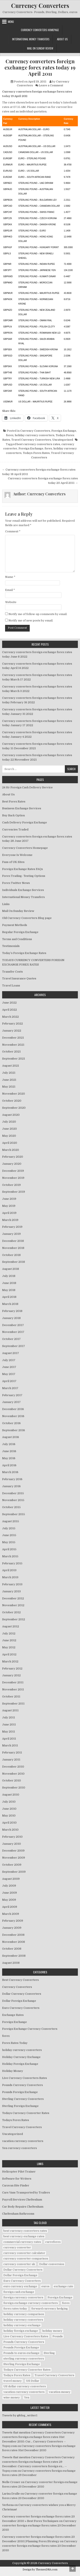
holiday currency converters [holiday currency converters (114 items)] (23, 2319)
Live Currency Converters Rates (24, 2078)
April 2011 (9, 1738)
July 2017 (8, 1360)
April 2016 (9, 1465)
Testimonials (11, 946)
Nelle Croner (11, 2482)
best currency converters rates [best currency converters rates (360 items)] (25, 2230)
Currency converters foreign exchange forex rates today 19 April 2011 (40, 67)
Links (6, 904)
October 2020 (11, 1100)
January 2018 (11, 1318)
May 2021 (8, 1086)
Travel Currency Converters (31, 439)
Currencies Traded (15, 829)
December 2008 (13, 1934)
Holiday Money (12, 2071)
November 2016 (13, 1416)
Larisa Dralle (11, 2493)
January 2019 (11, 1233)
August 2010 (10, 1794)
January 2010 (11, 1843)
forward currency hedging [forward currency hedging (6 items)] (49, 2308)
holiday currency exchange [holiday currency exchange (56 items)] (22, 2325)
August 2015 (10, 1521)
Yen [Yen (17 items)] (26, 2397)
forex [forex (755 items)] (66, 2303)
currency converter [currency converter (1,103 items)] (17, 2247)
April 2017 (9, 1381)
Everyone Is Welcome (17, 855)
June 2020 (9, 1128)
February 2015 (12, 1563)
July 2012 (8, 1633)
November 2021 (13, 1044)
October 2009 (11, 1864)
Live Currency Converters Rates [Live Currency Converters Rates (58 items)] (25, 2336)
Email (10, 590)
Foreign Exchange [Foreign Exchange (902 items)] (60, 2297)
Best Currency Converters (20, 1979)
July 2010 (9, 1801)
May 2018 (8, 1290)
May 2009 (9, 1899)
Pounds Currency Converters (22, 2085)
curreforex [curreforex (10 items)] (53, 2241)
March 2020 (10, 1149)
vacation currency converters (22, 2141)
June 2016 (9, 1451)
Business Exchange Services (21, 808)
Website (10, 602)
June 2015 (9, 1535)
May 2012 (8, 1647)
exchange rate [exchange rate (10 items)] (63, 2286)
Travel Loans (11, 985)
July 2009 (9, 1885)
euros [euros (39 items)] (45, 2286)
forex (9, 435)
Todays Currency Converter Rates (25, 2113)
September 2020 (14, 1107)
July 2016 (8, 1444)
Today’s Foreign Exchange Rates (24, 953)
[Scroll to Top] (72, 2568)
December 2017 (13, 1325)
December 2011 (12, 1682)
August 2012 (10, 1626)
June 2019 (9, 1198)
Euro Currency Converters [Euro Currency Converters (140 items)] (22, 2280)
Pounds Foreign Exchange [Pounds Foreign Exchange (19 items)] (21, 2347)
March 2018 (10, 1304)
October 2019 (11, 1184)
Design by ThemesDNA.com (40, 2569)
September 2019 (13, 1191)
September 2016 (13, 1430)
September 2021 (13, 1058)
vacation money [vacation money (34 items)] (59, 2391)
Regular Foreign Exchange (20, 932)
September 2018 (13, 1261)
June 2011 (9, 1724)
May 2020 (9, 1135)
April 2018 (9, 1296)
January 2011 (11, 1759)
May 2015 (8, 1542)
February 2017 (12, 1395)
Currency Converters (40, 5)
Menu (11, 21)
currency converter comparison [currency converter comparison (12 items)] (25, 2258)
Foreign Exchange (63, 430)
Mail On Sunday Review (40, 48)
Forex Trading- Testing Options (23, 875)
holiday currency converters (34, 435)
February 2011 (12, 1752)
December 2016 (13, 1409)
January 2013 (11, 1591)
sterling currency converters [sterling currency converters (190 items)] (23, 2358)
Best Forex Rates (13, 801)
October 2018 (11, 1255)
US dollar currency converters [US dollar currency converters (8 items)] (24, 2386)
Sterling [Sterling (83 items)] (49, 2353)
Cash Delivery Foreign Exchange (24, 822)
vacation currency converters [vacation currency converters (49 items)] (24, 2391)
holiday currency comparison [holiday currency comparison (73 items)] (23, 2314)
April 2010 (9, 1822)
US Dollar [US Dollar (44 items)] (32, 2380)
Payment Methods (14, 925)
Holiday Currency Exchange (21, 2057)
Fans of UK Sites (13, 862)
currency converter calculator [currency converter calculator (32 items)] (24, 2253)
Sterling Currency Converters (23, 2099)
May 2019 (8, 1205)
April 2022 (9, 1009)
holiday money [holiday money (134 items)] (52, 2330)
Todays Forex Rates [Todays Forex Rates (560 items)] (16, 2375)
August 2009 (11, 1878)
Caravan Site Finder (15, 2185)
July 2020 (9, 1121)
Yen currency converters (19, 2148)
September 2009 (14, 1871)
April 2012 (9, 1654)
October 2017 (11, 1339)
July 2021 (8, 1072)
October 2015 (11, 1507)
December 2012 (13, 1598)
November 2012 (13, 1605)
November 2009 (13, 1857)
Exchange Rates (13, 2015)
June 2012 (9, 1640)
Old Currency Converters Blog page (27, 918)
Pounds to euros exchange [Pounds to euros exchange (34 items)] (21, 2353)
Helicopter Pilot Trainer (19, 2171)
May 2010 (9, 1815)
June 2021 (9, 1079)
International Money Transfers (30, 39)
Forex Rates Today (15, 2043)
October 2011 (11, 1696)
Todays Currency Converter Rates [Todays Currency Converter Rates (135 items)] (27, 2369)
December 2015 (13, 1493)
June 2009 (9, 1892)
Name (10, 576)
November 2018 (13, 1248)
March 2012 (10, 1661)
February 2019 (12, 1226)
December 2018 (13, 1240)
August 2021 (10, 1065)
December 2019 (13, 1170)
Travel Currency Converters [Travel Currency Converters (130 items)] (54, 2375)
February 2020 (12, 1156)
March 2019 (10, 1220)
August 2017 (10, 1353)
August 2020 (11, 1114)
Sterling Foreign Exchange (20, 2106)
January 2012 (11, 1675)
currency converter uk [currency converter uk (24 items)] (19, 2264)
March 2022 (10, 1016)
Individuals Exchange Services (23, 890)
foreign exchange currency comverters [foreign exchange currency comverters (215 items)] (30, 2303)
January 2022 (11, 1030)
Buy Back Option (13, 815)
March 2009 (10, 1913)
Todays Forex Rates (36, 453)
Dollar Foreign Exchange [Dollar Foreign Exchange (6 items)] (20, 2275)
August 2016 (10, 1437)
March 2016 (10, 1472)
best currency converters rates (38, 444)
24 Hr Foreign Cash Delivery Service (27, 787)
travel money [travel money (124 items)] (12, 2380)
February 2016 (12, 1479)
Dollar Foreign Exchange (19, 2000)
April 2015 (9, 1549)
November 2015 (13, 1500)
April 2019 (9, 1212)
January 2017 (11, 1402)
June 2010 (9, 1808)
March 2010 (10, 1829)
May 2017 (8, 1374)
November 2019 (13, 1177)
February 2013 (12, 1584)
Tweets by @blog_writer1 (19, 2415)
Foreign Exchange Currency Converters (29, 2028)
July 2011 (8, 1717)
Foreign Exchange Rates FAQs (22, 869)
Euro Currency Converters (20, 2007)
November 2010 (13, 1773)
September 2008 (14, 1955)
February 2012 (12, 1668)
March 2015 (10, 1556)
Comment (12, 531)
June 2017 (9, 1367)
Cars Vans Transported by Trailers (26, 2192)
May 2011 (8, 1731)
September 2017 (13, 1346)
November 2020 (13, 1093)
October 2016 (11, 1423)
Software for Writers (16, 2178)
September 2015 (13, 1514)
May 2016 (8, 1458)
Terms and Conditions (17, 939)
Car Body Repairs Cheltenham (22, 2206)
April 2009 (9, 1906)
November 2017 (13, 1332)
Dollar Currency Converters (21, 1993)
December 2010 (13, 1766)
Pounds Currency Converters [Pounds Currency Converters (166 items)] (23, 2341)
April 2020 (9, 1142)
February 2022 (12, 1023)
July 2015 (8, 1528)
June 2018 (9, 1283)
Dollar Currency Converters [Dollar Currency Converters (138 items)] (22, 2269)
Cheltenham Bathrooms (18, 2213)
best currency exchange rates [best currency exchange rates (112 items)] (23, 2236)
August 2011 (10, 1710)
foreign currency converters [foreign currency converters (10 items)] (23, 2297)
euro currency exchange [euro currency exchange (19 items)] (20, 2286)
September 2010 (13, 1787)
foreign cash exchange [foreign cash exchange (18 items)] (18, 2291)
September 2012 (13, 1619)
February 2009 (12, 1920)
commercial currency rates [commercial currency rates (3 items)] (22, 2241)
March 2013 (10, 1577)
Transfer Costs (12, 971)
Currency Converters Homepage (40, 30)
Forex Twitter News (16, 883)
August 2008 (11, 1962)
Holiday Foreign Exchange (20, 2063)
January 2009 (11, 1927)
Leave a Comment (51, 85)
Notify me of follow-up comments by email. (38, 614)
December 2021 (13, 1037)
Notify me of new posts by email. (31, 620)
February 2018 (12, 1311)
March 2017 (10, 1388)
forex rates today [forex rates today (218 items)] (15, 2308)
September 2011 (13, 1703)
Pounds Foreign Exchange (20, 2092)
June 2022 (9, 1002)
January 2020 (11, 1163)
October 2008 (11, 1948)
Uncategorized (62, 439)
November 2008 (13, 1941)
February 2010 (12, 1836)
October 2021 (11, 1051)
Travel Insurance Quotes (19, 978)
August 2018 (10, 1268)
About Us (62, 39)
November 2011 (13, 1689)
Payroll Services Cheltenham (22, 2199)
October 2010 (11, 1780)
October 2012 (11, 1612)
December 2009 (13, 1850)
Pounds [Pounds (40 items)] (57, 2336)
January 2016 (11, 1486)
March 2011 (10, 1745)
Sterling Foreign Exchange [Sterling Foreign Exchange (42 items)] (21, 2364)
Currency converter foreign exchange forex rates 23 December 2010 (39, 2525)
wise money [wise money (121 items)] (11, 2397)
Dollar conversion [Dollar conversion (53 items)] (51, 2264)
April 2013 (9, 1570)
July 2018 (8, 1276)
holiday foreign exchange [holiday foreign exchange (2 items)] (20, 2330)
